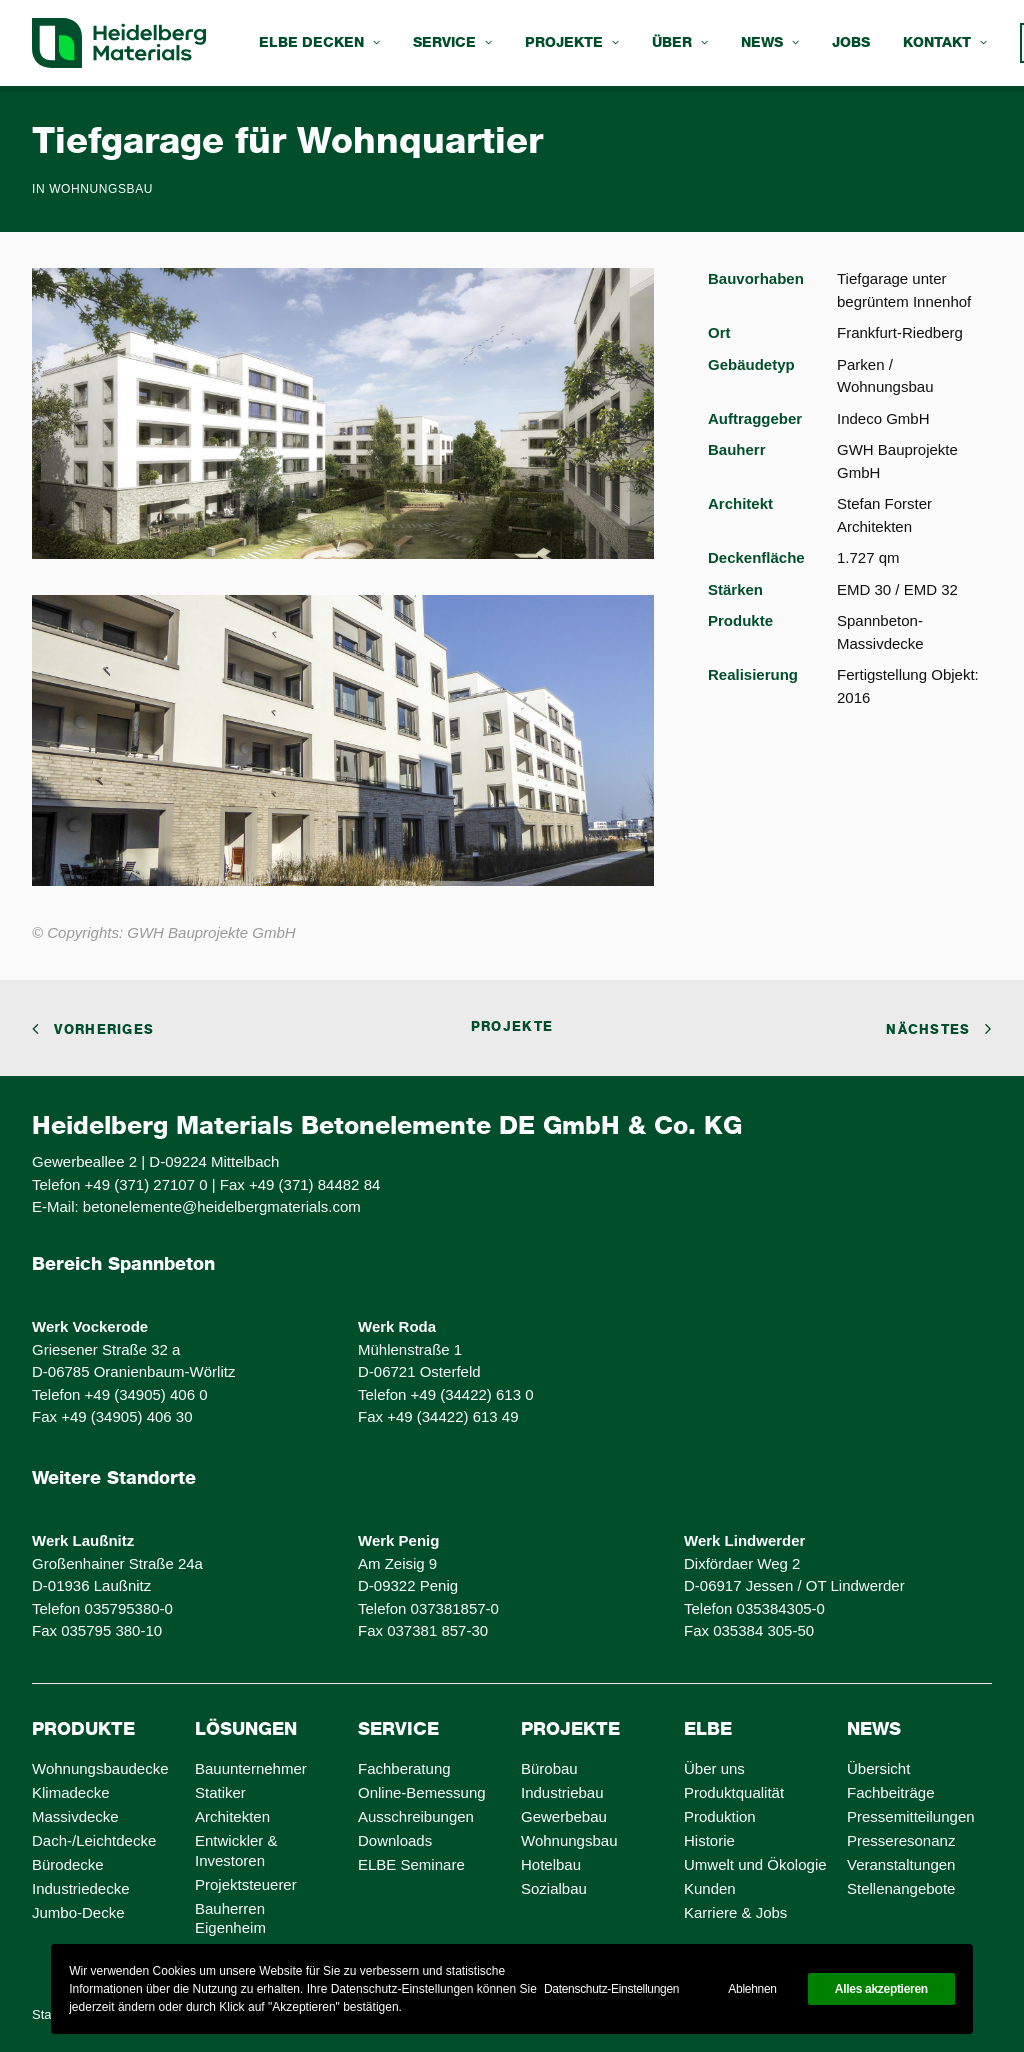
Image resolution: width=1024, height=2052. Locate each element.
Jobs (851, 43)
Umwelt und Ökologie (755, 1864)
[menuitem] (319, 43)
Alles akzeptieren (881, 1989)
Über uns (714, 1768)
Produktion (720, 1816)
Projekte (572, 43)
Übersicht (878, 1768)
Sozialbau (554, 1888)
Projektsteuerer (246, 1884)
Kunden (710, 1888)
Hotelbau (551, 1864)
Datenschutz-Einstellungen (611, 1989)
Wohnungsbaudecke (100, 1768)
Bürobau (549, 1768)
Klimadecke (71, 1792)
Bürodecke (68, 1864)
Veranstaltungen (901, 1864)
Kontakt (945, 43)
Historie (709, 1840)
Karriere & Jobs (735, 1912)
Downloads (395, 1840)
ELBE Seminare (411, 1864)
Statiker (220, 1792)
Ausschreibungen (416, 1816)
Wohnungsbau (101, 189)
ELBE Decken (319, 43)
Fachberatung (404, 1768)
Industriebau (562, 1792)
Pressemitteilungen (911, 1816)
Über (680, 43)
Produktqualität (734, 1792)
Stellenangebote (901, 1888)
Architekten (232, 1816)
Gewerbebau (564, 1816)
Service (452, 43)
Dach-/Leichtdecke (94, 1840)
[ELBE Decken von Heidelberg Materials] (119, 43)
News (770, 43)
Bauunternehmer (251, 1768)
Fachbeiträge (891, 1792)
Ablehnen (752, 1989)
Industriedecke (81, 1888)
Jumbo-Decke (78, 1912)
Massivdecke (75, 1816)
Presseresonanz (901, 1840)
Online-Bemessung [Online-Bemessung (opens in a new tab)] (422, 1792)
